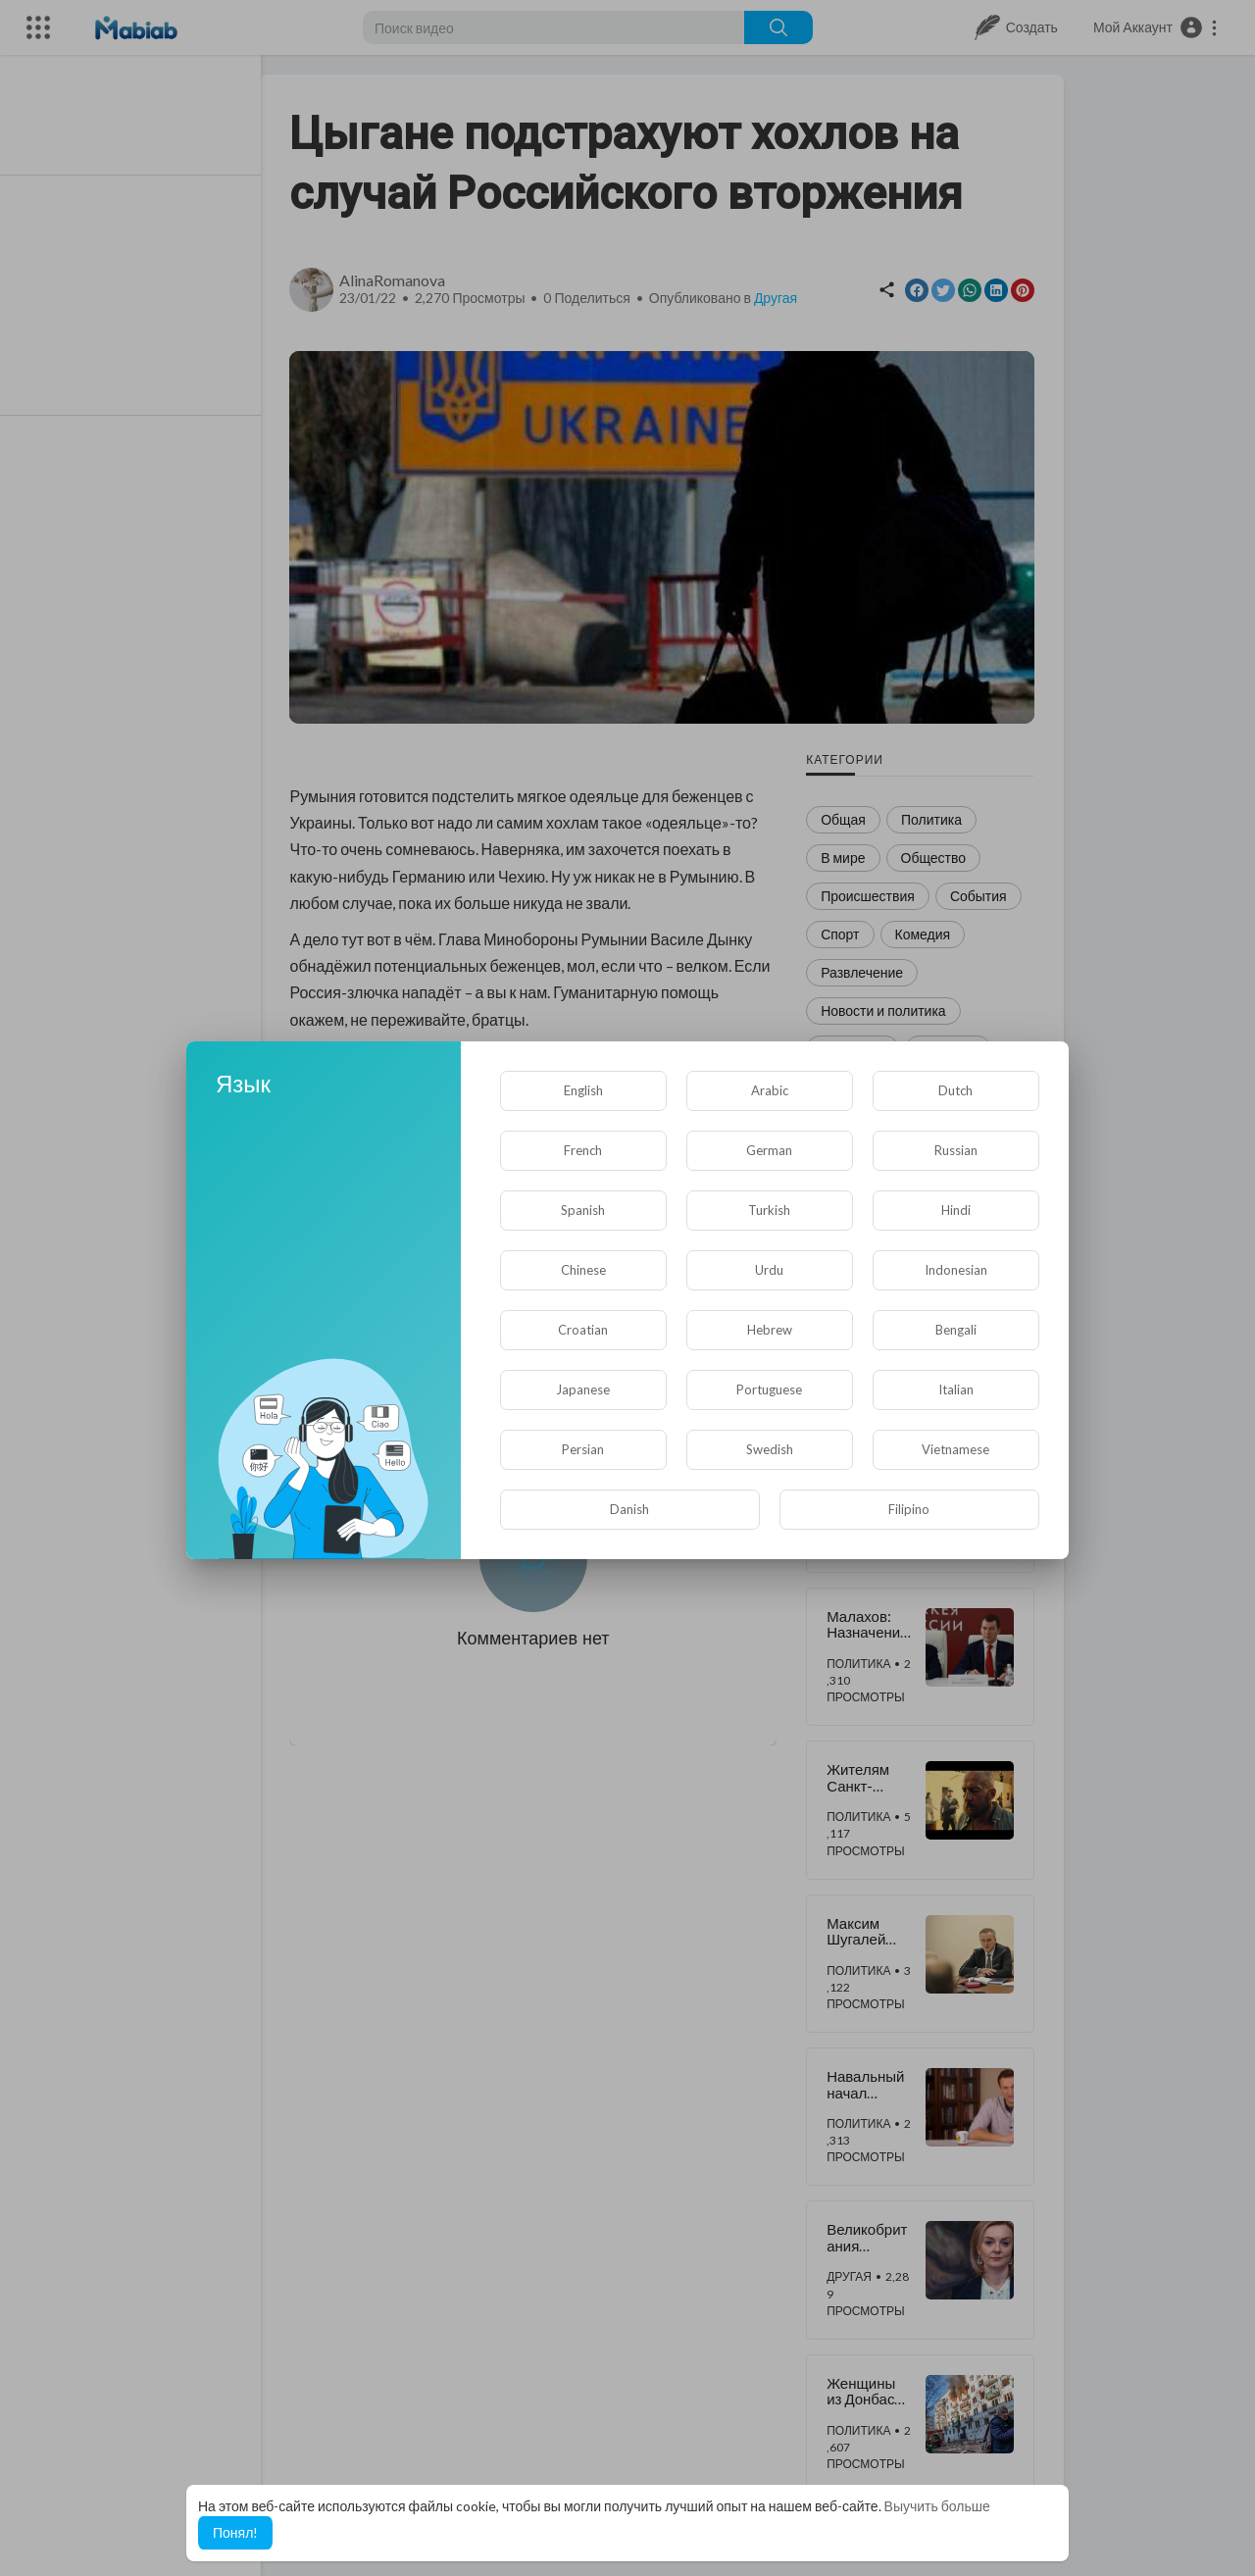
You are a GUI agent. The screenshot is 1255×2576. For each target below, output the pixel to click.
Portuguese (769, 1389)
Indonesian (956, 1270)
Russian (956, 1150)
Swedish (769, 1449)
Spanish (583, 1210)
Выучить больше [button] (937, 2506)
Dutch (955, 1090)
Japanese (583, 1389)
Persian (583, 1449)
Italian (956, 1389)
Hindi (956, 1210)
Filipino (908, 1509)
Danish (629, 1509)
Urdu (769, 1270)
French (583, 1150)
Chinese (583, 1270)
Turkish (769, 1210)
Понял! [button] (235, 2532)
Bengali (956, 1330)
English (583, 1090)
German (769, 1150)
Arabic (769, 1090)
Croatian (583, 1330)
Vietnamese (955, 1449)
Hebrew (769, 1330)
